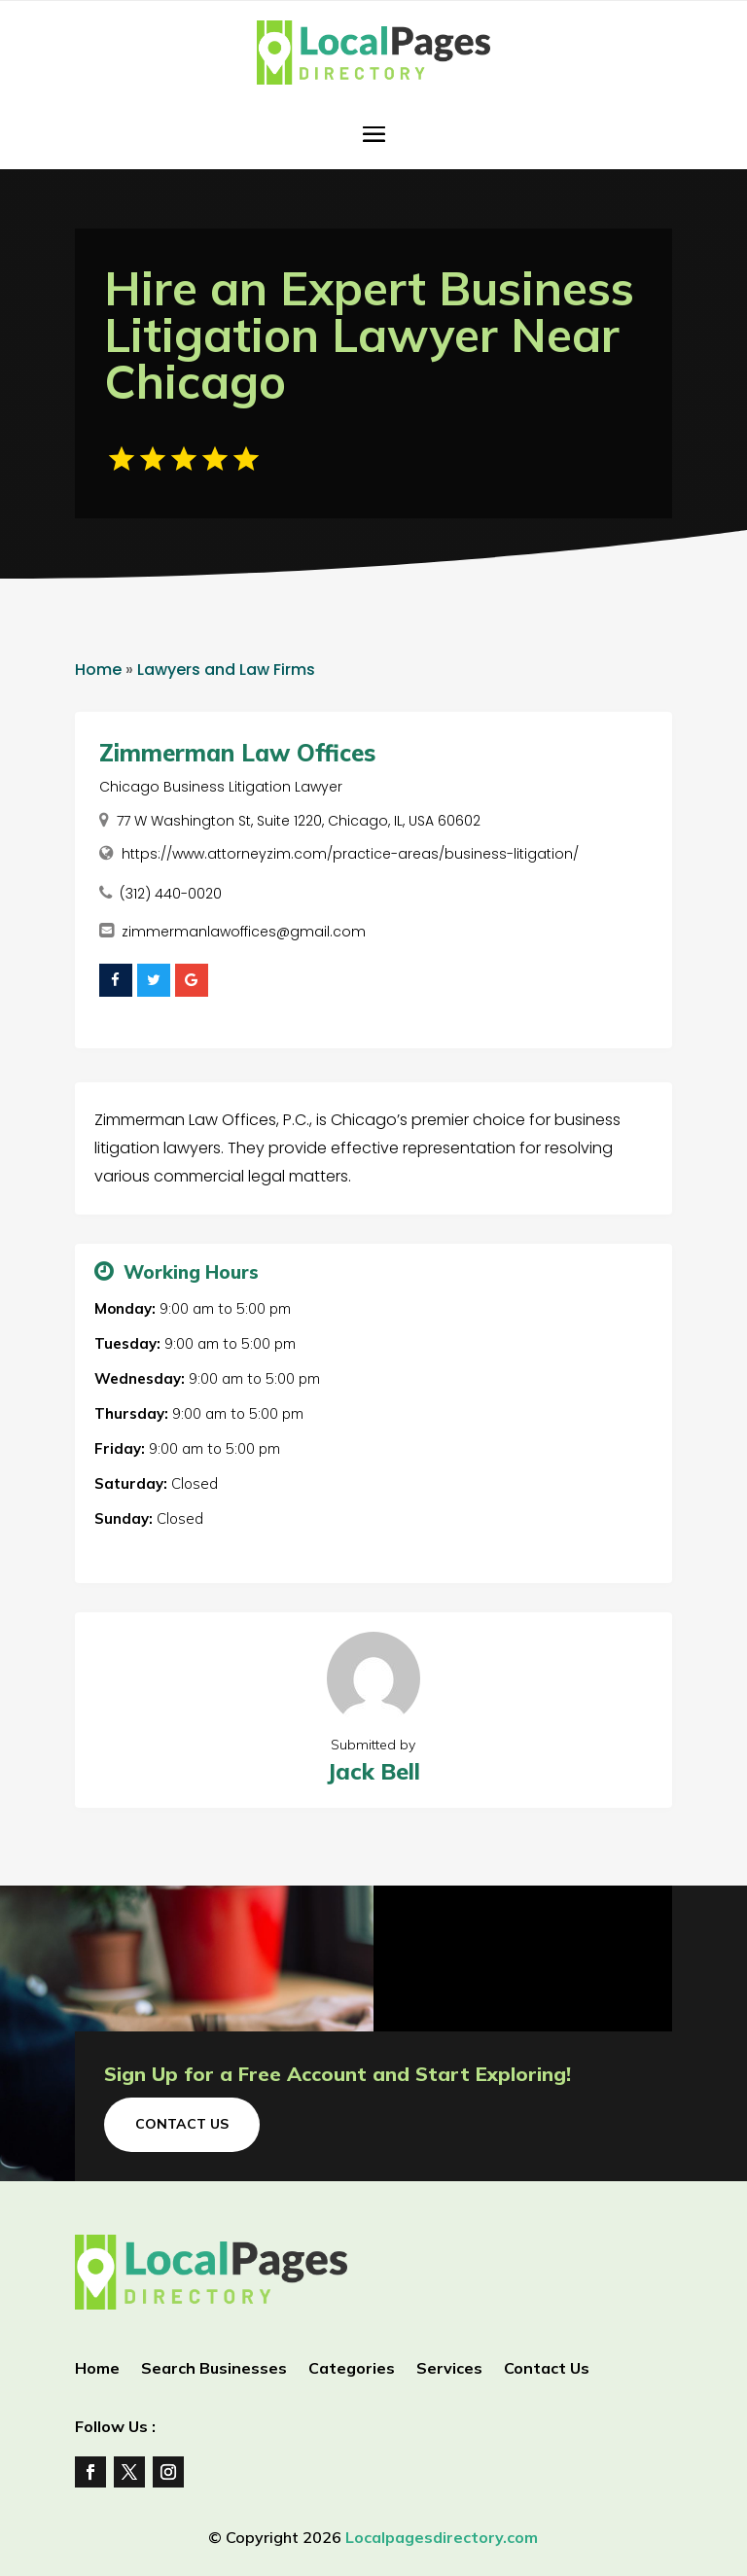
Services (449, 2369)
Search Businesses (214, 2369)
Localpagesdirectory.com (441, 2537)
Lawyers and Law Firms (226, 669)
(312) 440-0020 (171, 893)
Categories (351, 2369)
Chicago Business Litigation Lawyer (220, 786)
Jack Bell (373, 1771)
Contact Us (182, 2124)
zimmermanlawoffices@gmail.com (244, 931)
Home (98, 669)
